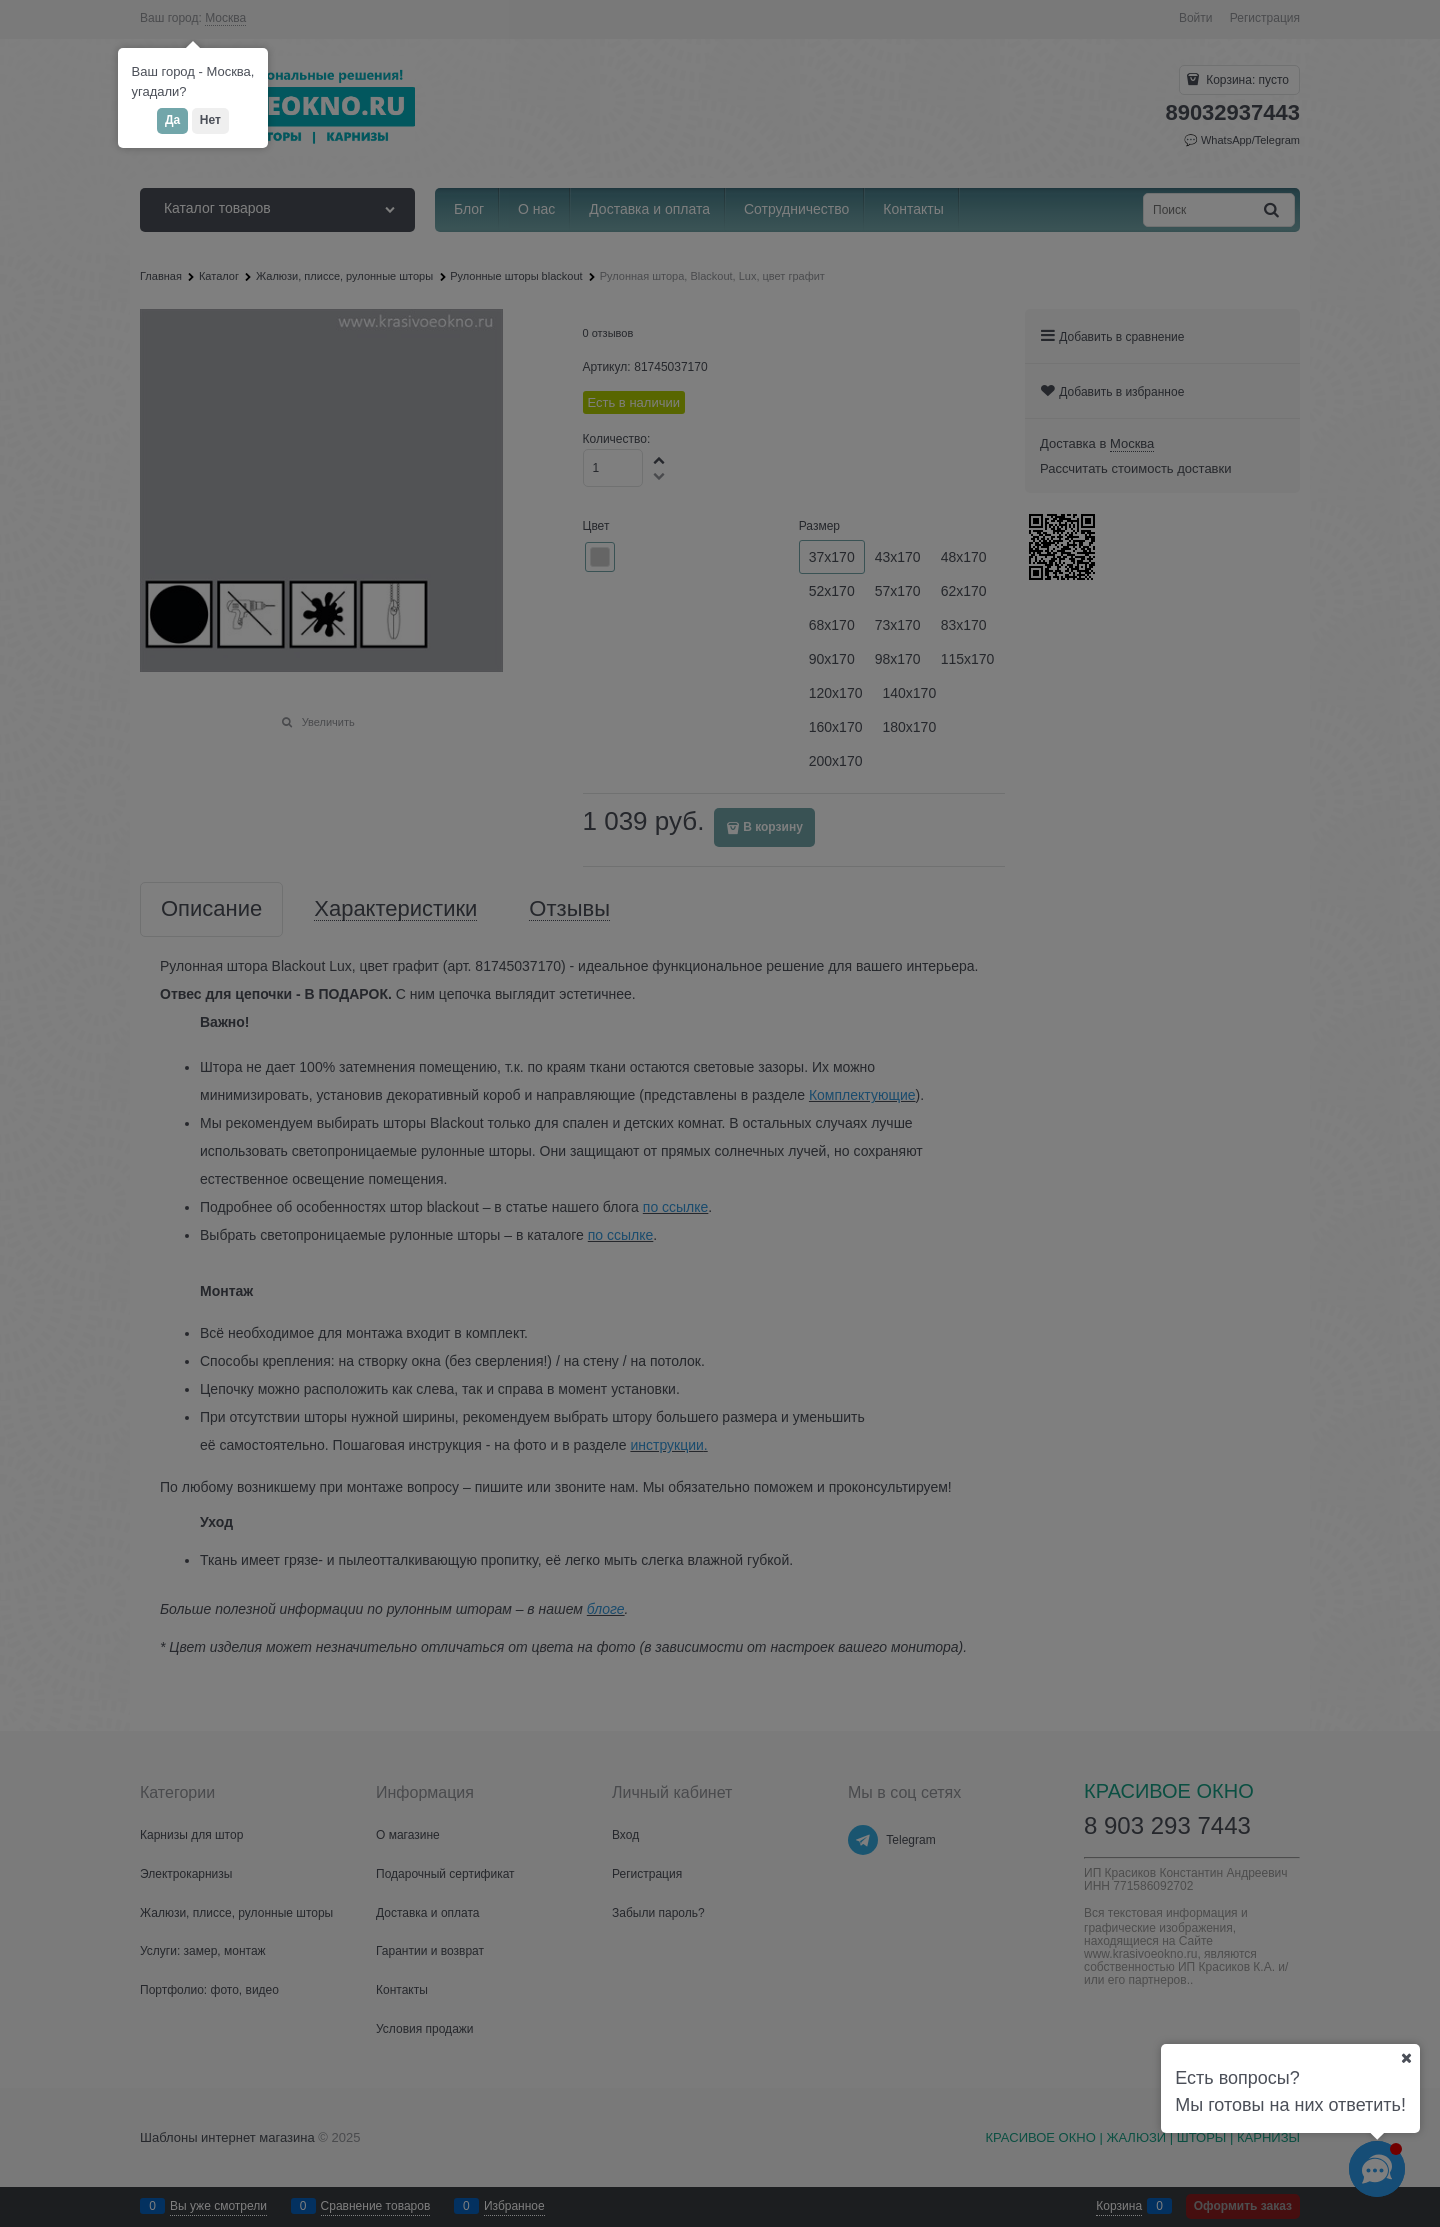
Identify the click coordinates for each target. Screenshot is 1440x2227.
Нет (210, 120)
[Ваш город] (1406, 2058)
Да (172, 120)
